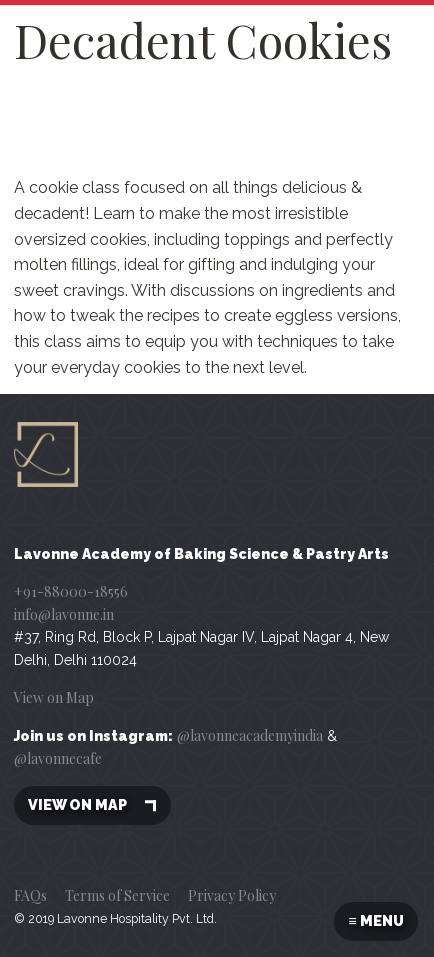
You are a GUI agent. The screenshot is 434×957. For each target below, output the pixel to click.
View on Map (54, 697)
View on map (92, 805)
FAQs (30, 895)
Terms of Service (117, 895)
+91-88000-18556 (71, 591)
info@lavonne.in (64, 614)
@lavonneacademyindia (250, 735)
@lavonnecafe (58, 758)
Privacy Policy (232, 895)
